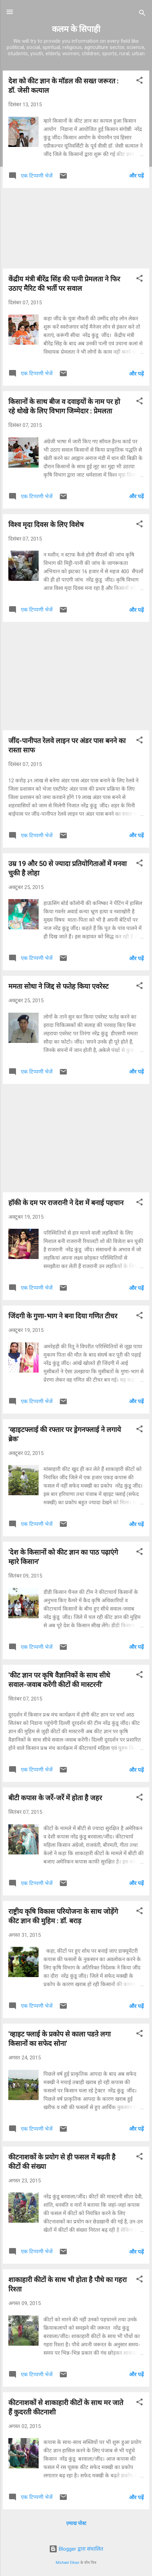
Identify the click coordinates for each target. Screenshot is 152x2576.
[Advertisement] (76, 228)
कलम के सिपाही (76, 29)
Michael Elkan (67, 2562)
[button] (139, 81)
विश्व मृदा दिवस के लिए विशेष (46, 524)
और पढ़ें (136, 176)
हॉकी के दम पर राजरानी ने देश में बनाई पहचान (65, 1203)
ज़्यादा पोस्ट (76, 2523)
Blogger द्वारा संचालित (76, 2549)
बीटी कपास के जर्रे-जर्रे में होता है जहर (55, 1798)
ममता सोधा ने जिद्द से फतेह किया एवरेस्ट (58, 986)
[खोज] (142, 14)
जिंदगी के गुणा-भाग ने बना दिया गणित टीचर (62, 1316)
